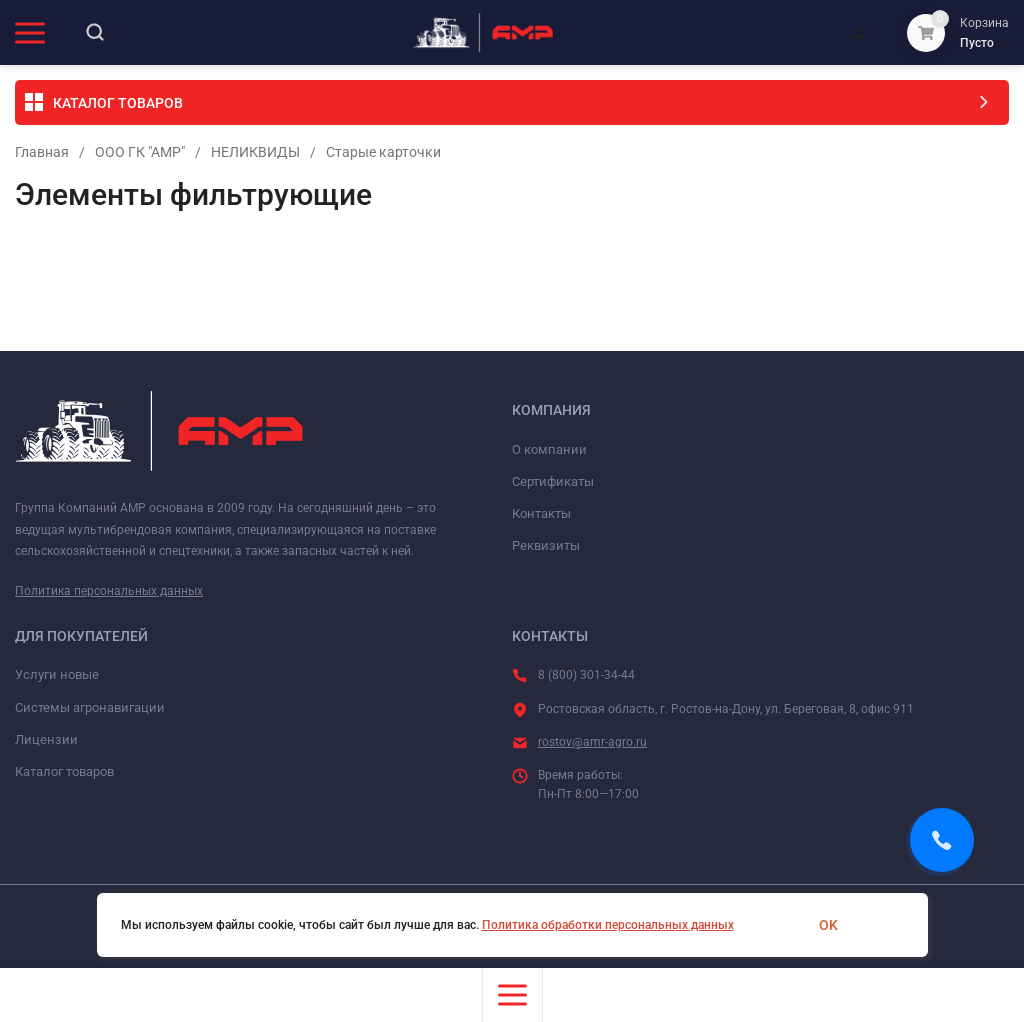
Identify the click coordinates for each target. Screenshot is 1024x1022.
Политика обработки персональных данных (608, 925)
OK (828, 925)
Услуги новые (57, 674)
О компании (549, 449)
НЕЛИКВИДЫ (255, 152)
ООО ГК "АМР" (140, 152)
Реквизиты (546, 545)
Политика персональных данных (109, 591)
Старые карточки (383, 152)
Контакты (541, 513)
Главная (42, 152)
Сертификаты (553, 481)
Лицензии (46, 739)
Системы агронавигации (90, 707)
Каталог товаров (64, 771)
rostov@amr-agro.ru (592, 742)
